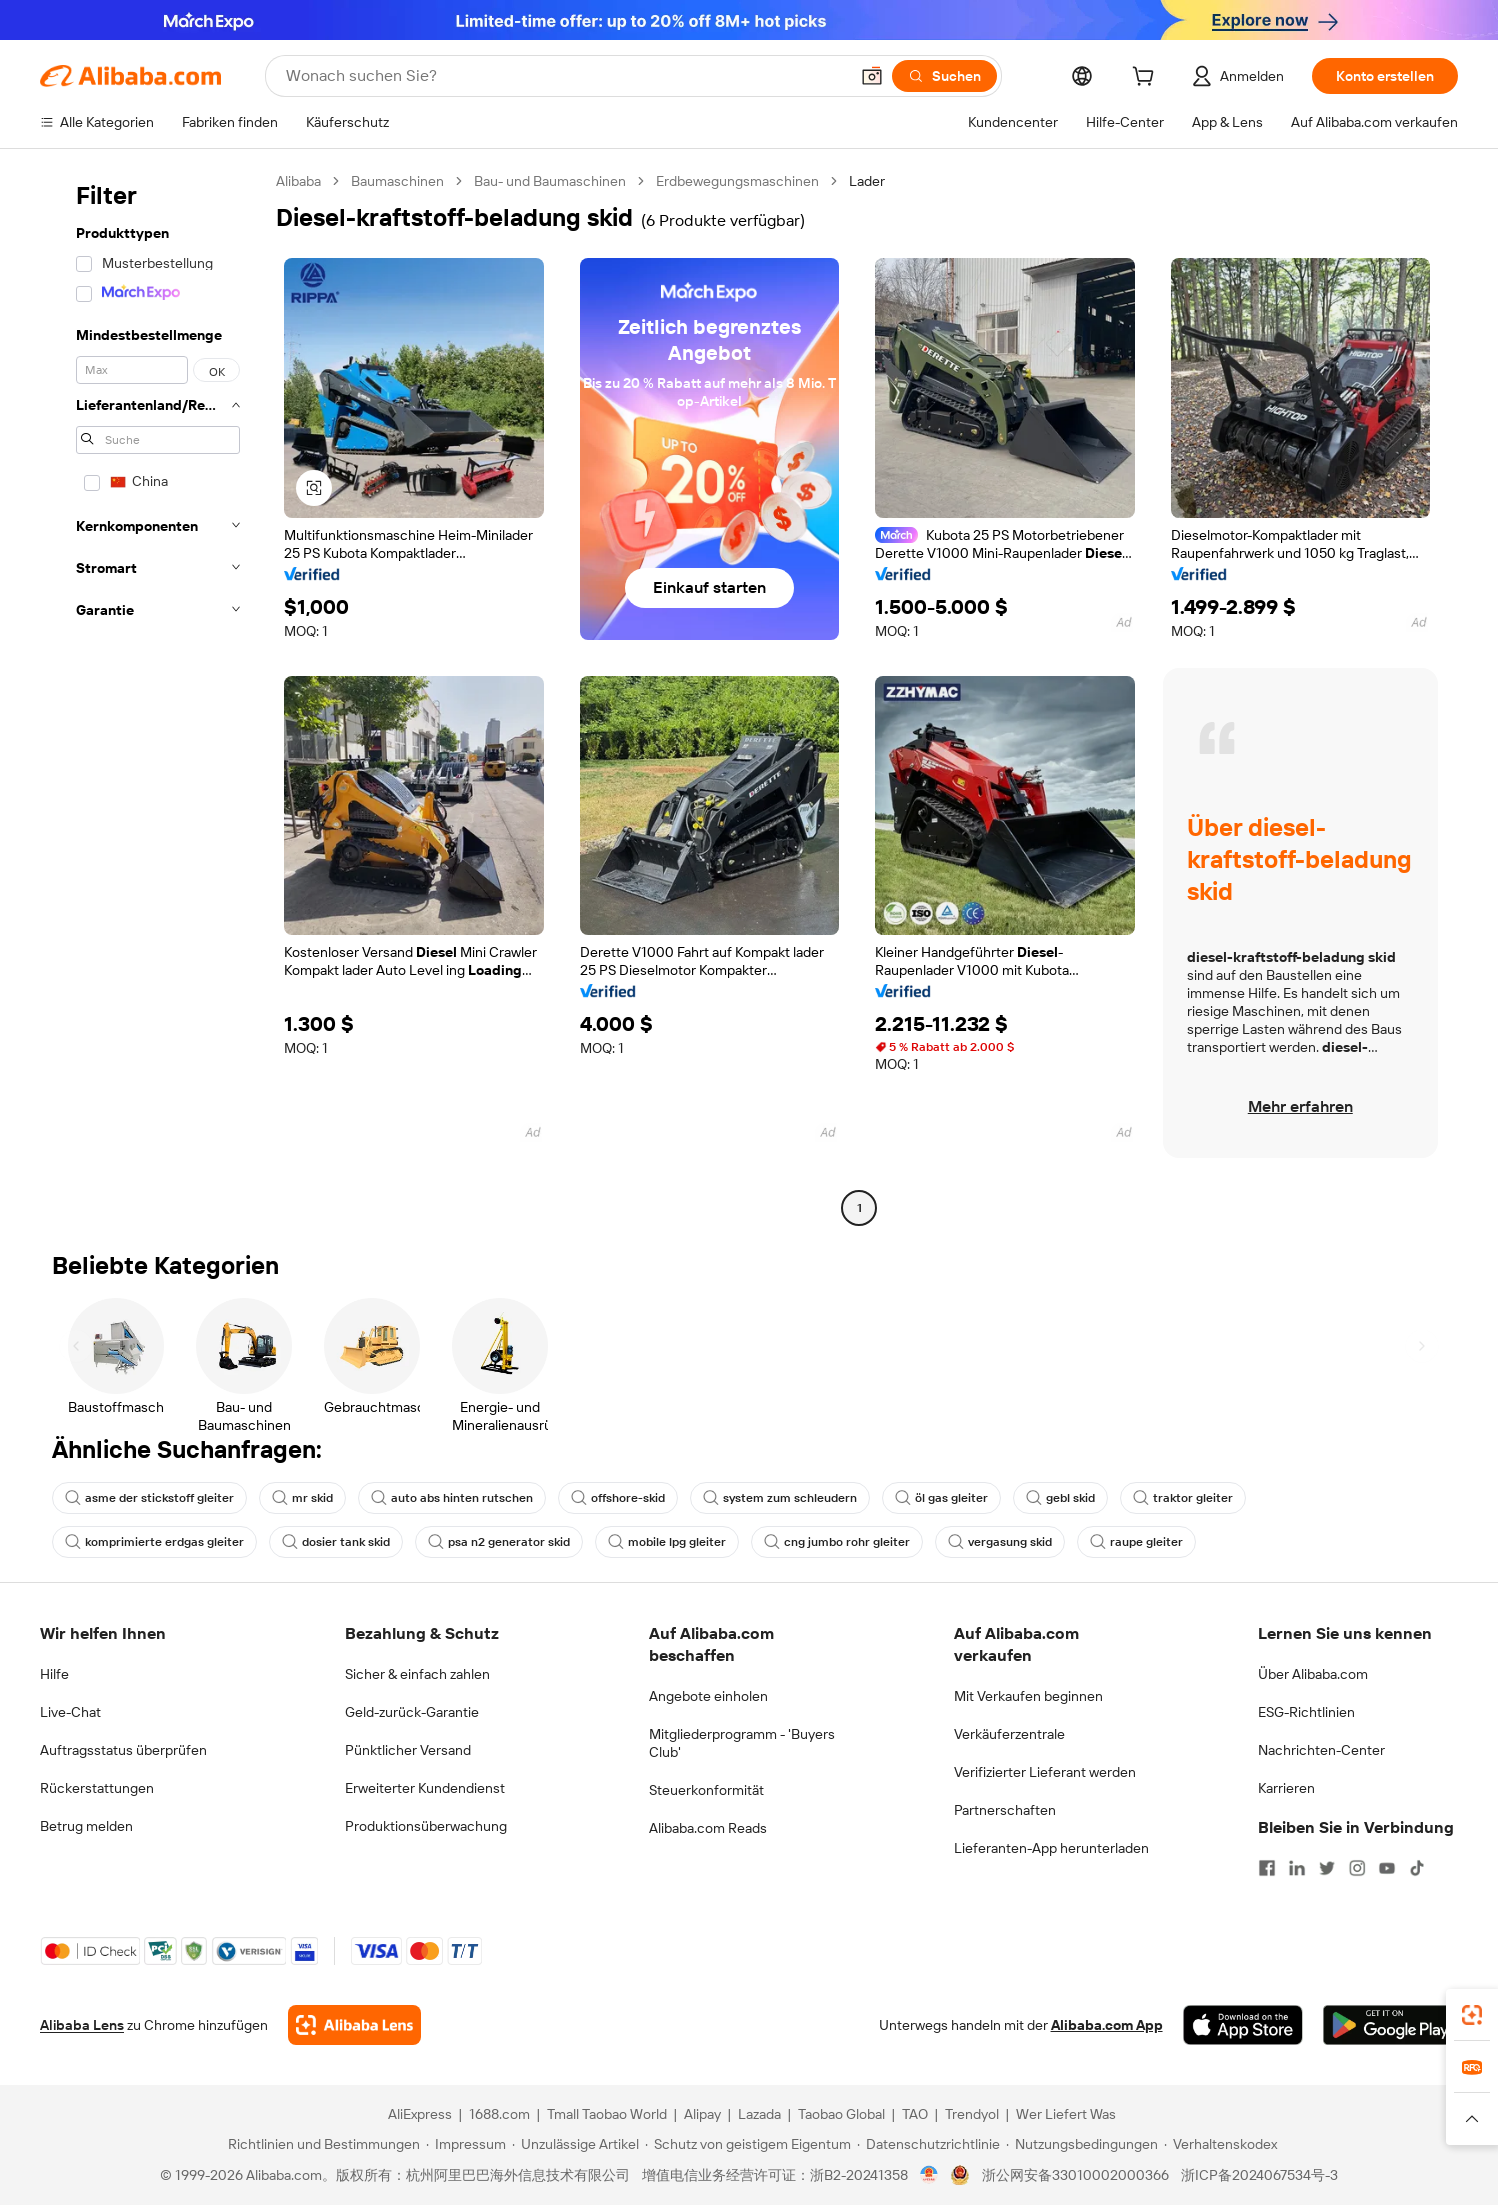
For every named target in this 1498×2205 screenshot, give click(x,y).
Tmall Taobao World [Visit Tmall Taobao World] (607, 2114)
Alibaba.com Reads (708, 1828)
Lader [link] (867, 181)
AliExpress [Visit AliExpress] (420, 2114)
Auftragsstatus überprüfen (123, 1750)
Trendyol (972, 2114)
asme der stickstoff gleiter (149, 1498)
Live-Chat (70, 1712)
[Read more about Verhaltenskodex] (1220, 2144)
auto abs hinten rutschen (452, 1498)
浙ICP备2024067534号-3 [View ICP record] (1259, 2175)
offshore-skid (618, 1498)
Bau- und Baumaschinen (550, 181)
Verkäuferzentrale (1009, 1734)
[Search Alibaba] (565, 76)
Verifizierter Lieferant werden (1045, 1772)
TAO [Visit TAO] (915, 2114)
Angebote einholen (708, 1696)
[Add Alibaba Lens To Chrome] (354, 2025)
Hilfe (54, 1674)
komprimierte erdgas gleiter (154, 1542)
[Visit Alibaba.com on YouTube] (1387, 1868)
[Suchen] (944, 76)
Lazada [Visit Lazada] (759, 2114)
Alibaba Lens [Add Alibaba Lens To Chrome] (82, 2025)
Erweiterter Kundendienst (425, 1788)
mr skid (302, 1498)
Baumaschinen (397, 181)
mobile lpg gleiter (667, 1542)
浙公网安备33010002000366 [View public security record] (1075, 2175)
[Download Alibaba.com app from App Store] (1243, 2025)
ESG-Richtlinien (1306, 1712)
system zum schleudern (780, 1498)
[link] (1472, 2015)
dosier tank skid (336, 1542)
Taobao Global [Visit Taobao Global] (841, 2114)
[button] (872, 76)
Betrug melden (86, 1826)
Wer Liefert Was (1066, 2114)
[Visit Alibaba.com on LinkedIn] (1297, 1868)
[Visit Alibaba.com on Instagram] (1357, 1868)
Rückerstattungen (97, 1788)
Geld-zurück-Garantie (412, 1712)
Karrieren (1286, 1788)
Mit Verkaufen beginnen (1028, 1696)
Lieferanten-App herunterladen (1051, 1848)
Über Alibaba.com (1313, 1674)
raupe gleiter (1136, 1542)
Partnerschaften (1005, 1810)
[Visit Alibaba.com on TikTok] (1417, 1868)
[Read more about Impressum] (466, 2144)
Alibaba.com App (1107, 2025)
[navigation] (152, 697)
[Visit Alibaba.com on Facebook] (1267, 1868)
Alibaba (298, 181)
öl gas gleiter (941, 1498)
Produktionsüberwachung (426, 1826)
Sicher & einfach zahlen (417, 1674)
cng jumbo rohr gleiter (837, 1542)
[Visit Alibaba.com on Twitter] (1327, 1868)
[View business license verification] (929, 2175)
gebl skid (1060, 1498)
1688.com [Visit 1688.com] (499, 2114)
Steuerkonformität (706, 1790)
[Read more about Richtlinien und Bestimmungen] (321, 2144)
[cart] (1147, 79)
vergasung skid (1000, 1542)
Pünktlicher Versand (408, 1750)
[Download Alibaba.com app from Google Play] (1390, 2025)
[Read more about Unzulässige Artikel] (575, 2144)
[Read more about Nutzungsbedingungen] (1082, 2144)
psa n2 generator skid (499, 1542)
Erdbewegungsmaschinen (737, 181)
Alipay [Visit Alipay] (702, 2114)
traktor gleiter (1183, 1498)
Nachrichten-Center (1321, 1750)
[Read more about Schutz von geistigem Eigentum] (748, 2144)
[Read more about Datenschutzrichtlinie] (928, 2144)
